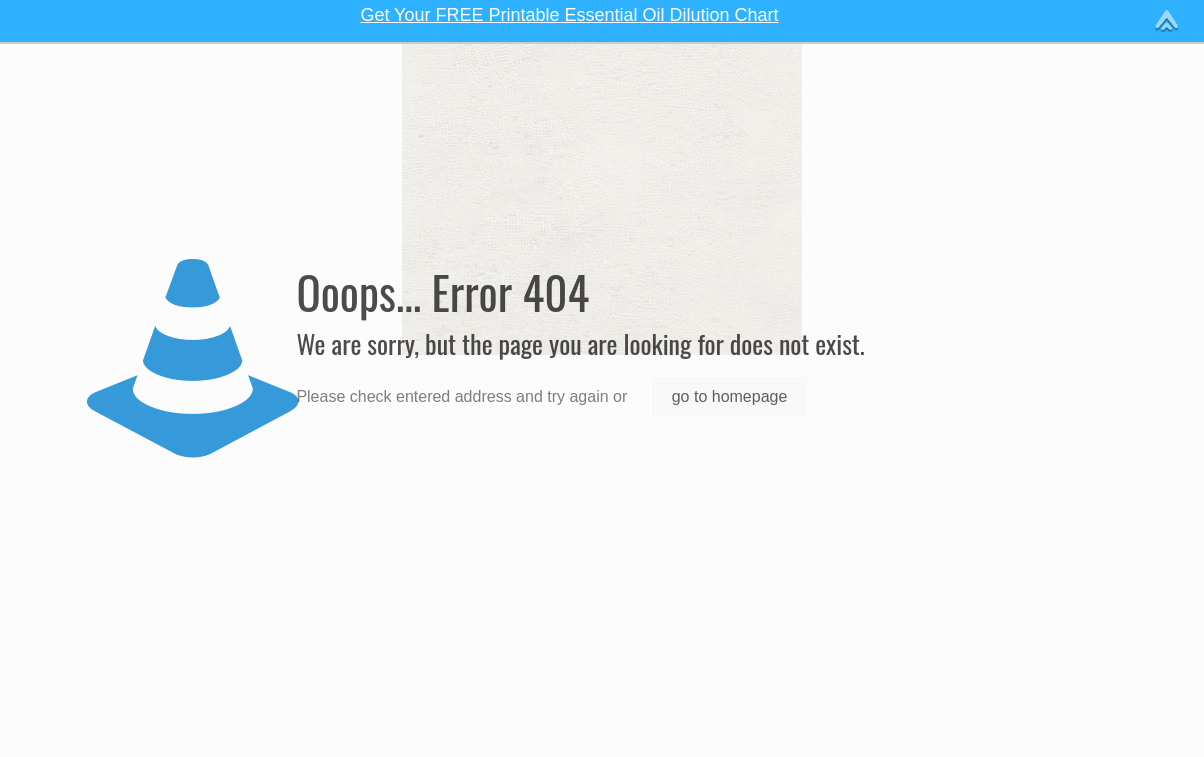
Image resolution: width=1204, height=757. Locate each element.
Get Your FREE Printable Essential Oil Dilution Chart (569, 15)
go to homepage (730, 396)
